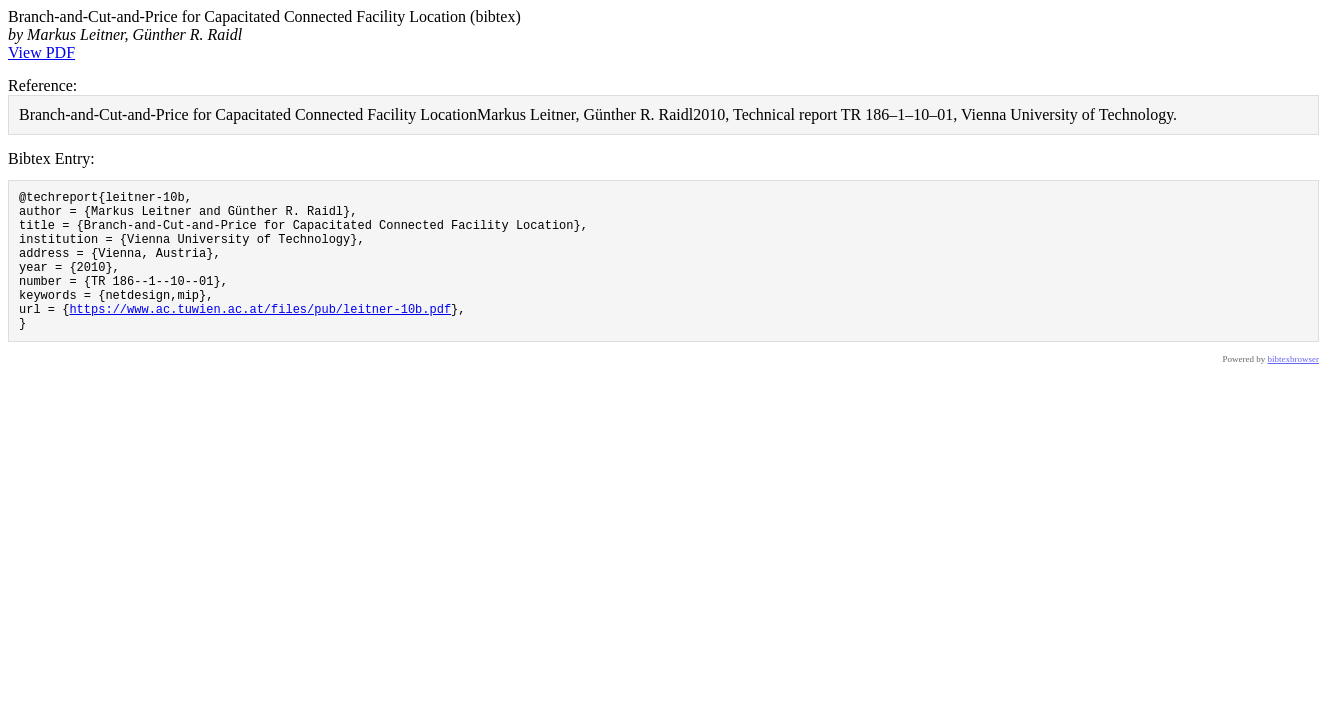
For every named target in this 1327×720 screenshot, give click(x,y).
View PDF (41, 52)
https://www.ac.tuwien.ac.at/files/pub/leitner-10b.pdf (260, 335)
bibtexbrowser (1294, 389)
